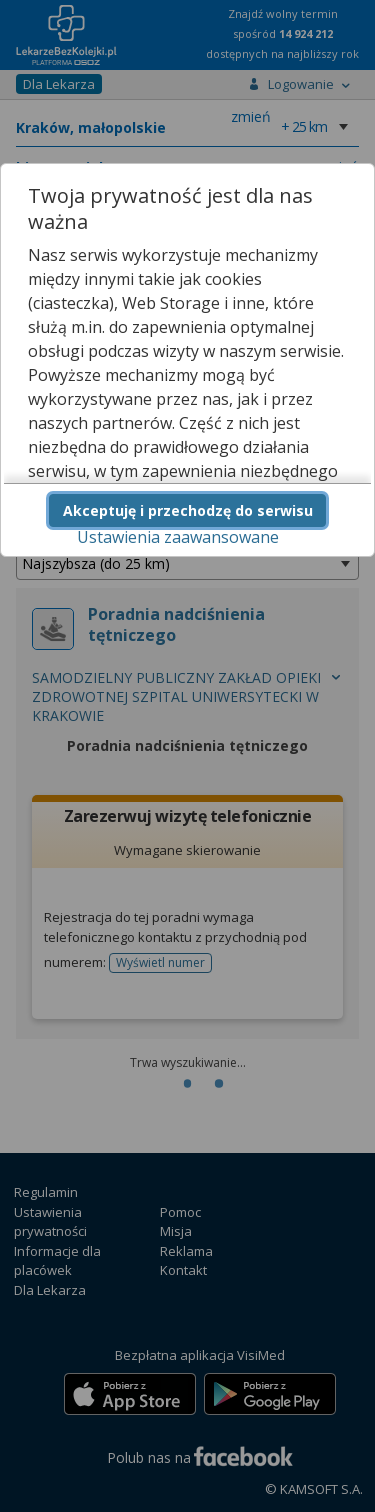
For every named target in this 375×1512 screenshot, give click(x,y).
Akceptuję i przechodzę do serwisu (188, 510)
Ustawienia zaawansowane (178, 537)
